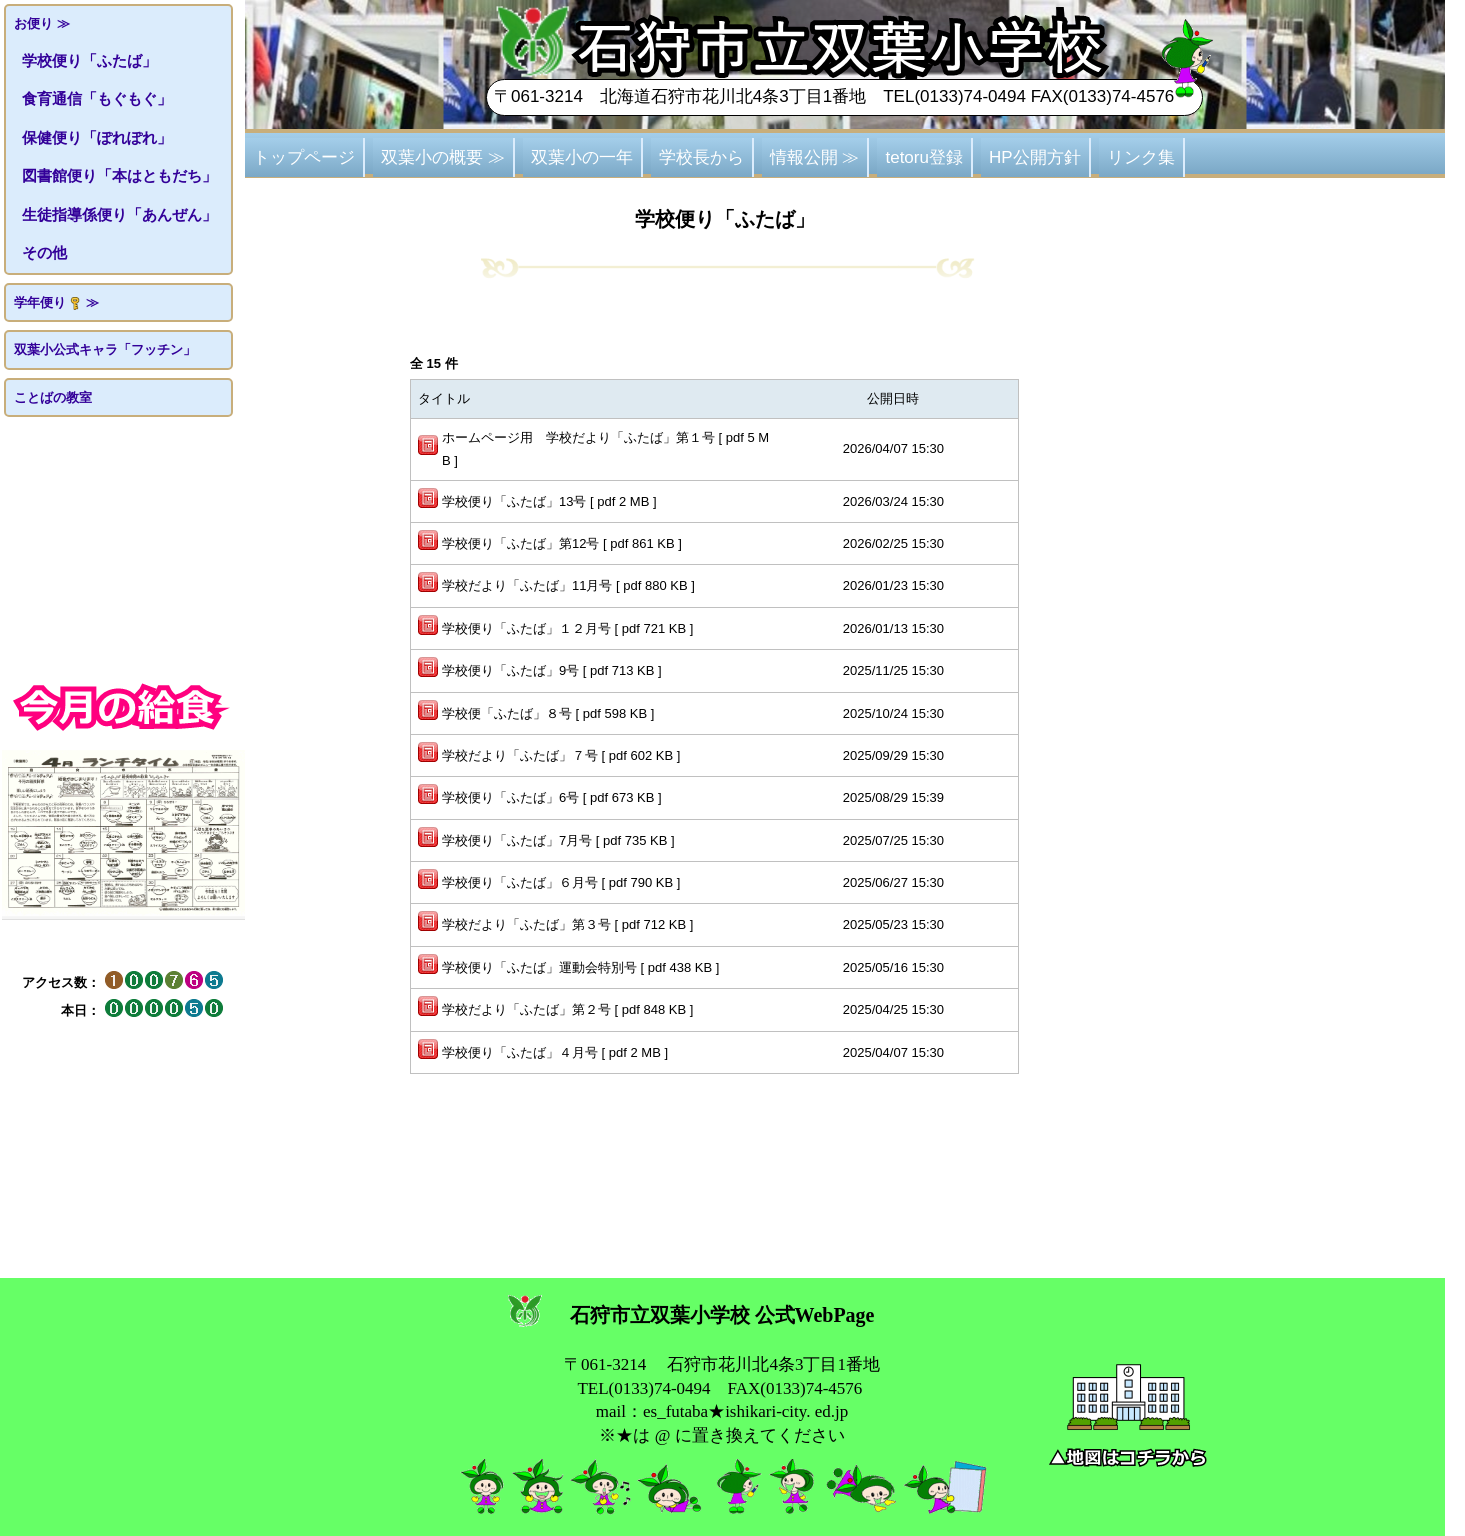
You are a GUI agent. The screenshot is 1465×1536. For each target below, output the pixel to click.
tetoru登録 (923, 157)
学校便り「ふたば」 (89, 60)
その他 (44, 252)
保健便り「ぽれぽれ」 (97, 137)
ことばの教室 (53, 397)
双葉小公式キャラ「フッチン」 (105, 349)
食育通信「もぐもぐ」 (97, 98)
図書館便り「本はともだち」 (119, 175)
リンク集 (1141, 157)
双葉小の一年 (582, 157)
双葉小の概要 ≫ (443, 157)
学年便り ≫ (56, 302)
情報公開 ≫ (815, 157)
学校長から (701, 157)
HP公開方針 (1035, 157)
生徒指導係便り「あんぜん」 (119, 214)
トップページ (304, 157)
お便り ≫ (42, 23)
